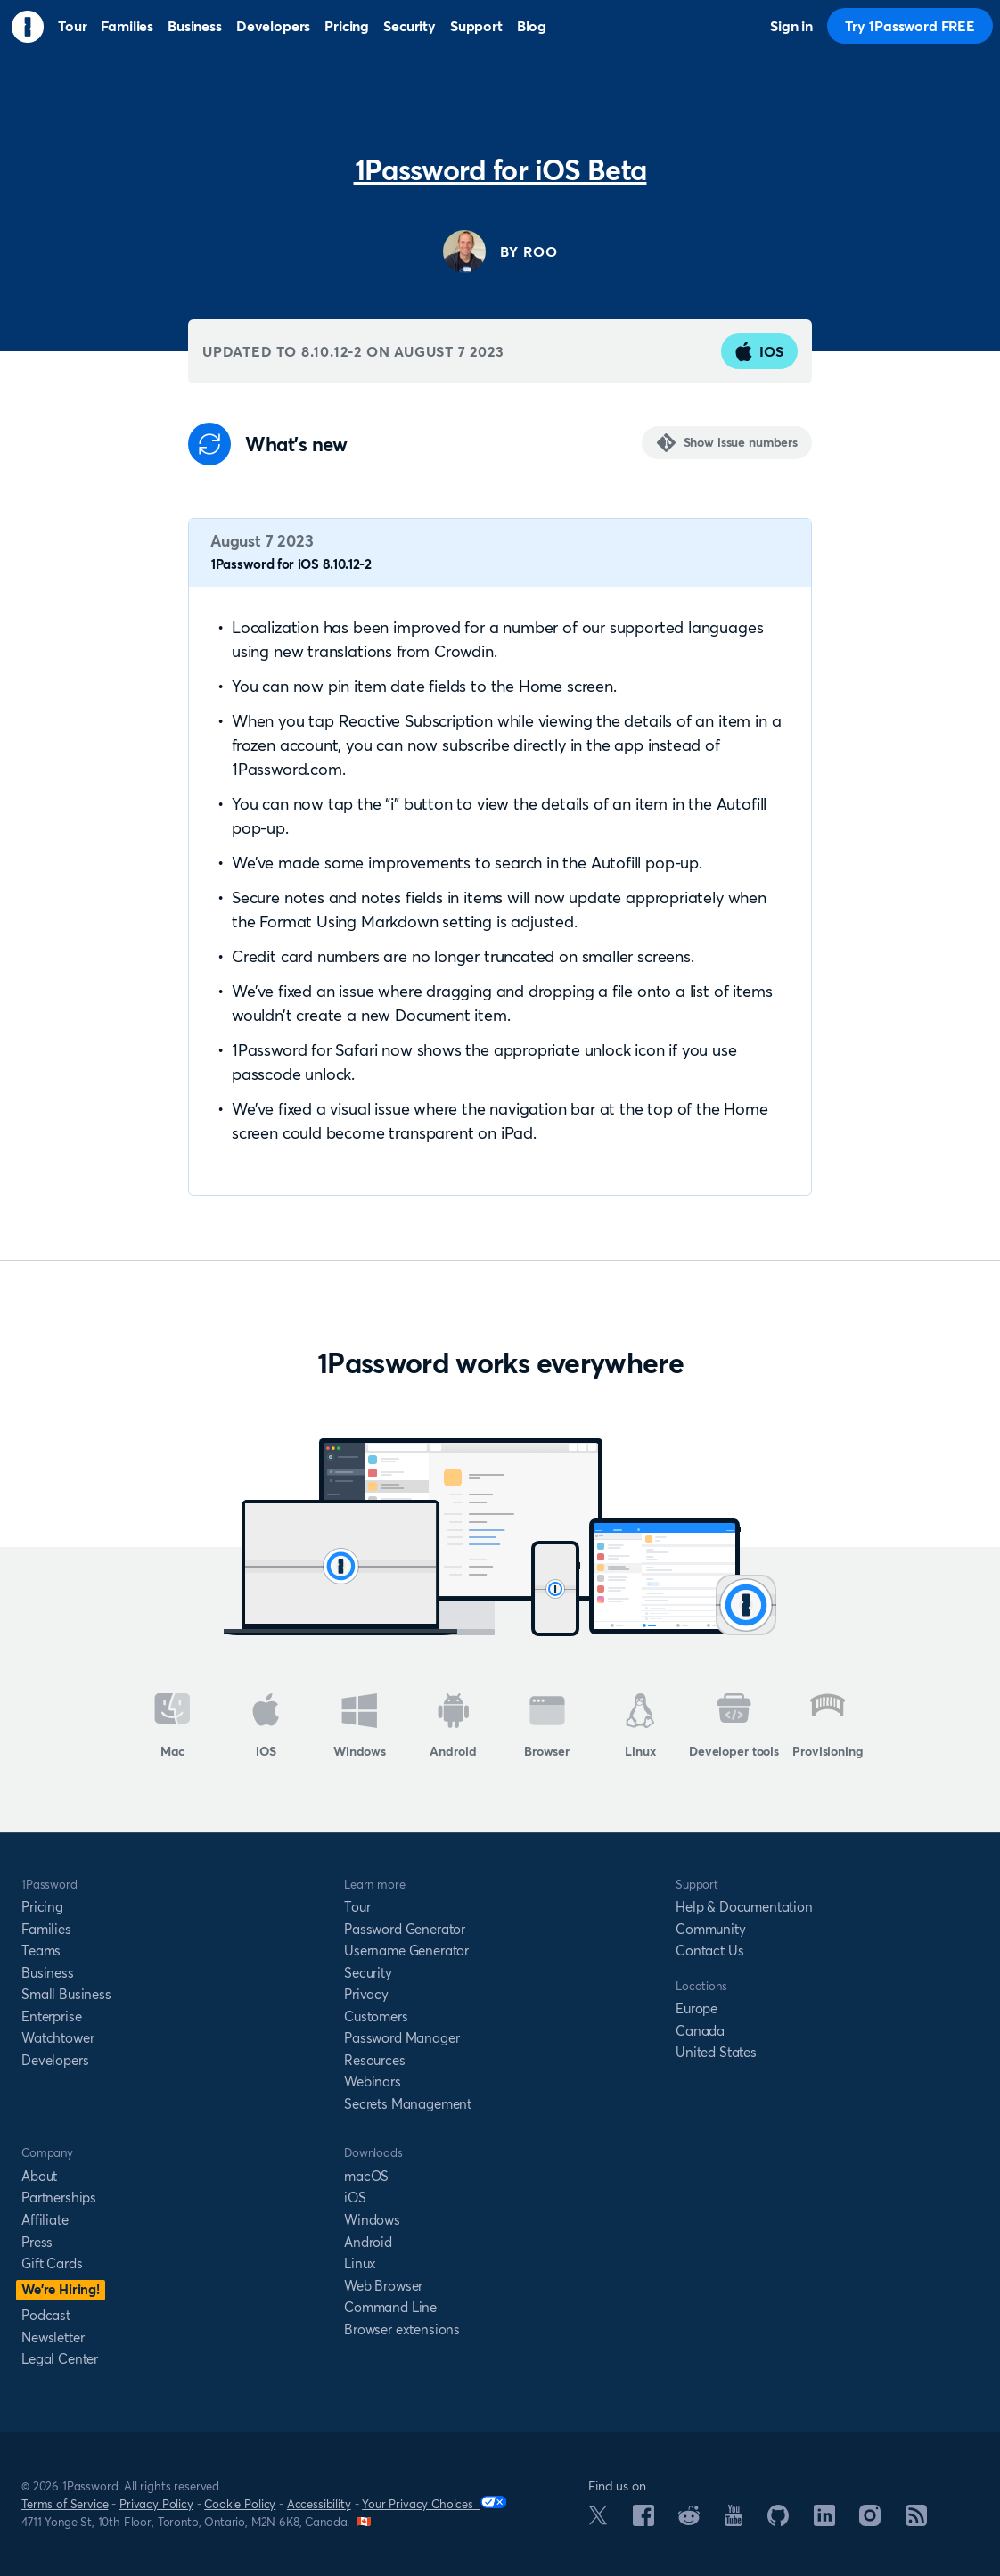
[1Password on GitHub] (778, 2521)
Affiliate (45, 2219)
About (39, 2176)
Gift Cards (51, 2263)
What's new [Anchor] (296, 444)
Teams (41, 1950)
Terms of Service (64, 2504)
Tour (357, 1906)
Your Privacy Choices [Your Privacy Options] (433, 2503)
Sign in (791, 26)
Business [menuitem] (195, 26)
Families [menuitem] (127, 26)
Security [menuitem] (409, 26)
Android (453, 1726)
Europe (696, 2008)
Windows (359, 1726)
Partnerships (58, 2197)
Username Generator (406, 1950)
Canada (700, 2030)
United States (716, 2052)
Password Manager (401, 2037)
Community (711, 1929)
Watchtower (57, 2037)
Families (46, 1929)
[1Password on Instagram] (870, 2521)
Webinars (372, 2081)
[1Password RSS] (916, 2521)
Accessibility (319, 2504)
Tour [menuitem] (72, 26)
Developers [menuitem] (273, 26)
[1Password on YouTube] (733, 2521)
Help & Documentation (744, 1906)
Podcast (45, 2315)
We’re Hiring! (60, 2289)
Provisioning (827, 1726)
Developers (54, 2060)
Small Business (66, 1994)
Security (368, 1972)
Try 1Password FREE (910, 26)
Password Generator (404, 1929)
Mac (172, 1726)
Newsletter (52, 2337)
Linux (640, 1726)
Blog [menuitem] (531, 26)
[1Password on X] (598, 2520)
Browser (547, 1726)
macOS (366, 2176)
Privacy (366, 1994)
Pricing (42, 1906)
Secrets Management (407, 2103)
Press (37, 2242)
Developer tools (734, 1726)
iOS (759, 352)
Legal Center (59, 2358)
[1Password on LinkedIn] (824, 2521)
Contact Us (709, 1950)
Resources (375, 2060)
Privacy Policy (156, 2504)
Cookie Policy (239, 2504)
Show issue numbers (741, 442)
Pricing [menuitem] (346, 26)
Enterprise (51, 2016)
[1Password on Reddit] (689, 2520)
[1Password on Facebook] (643, 2521)
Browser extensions (402, 2329)
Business (47, 1972)
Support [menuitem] (476, 26)
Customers (376, 2016)
